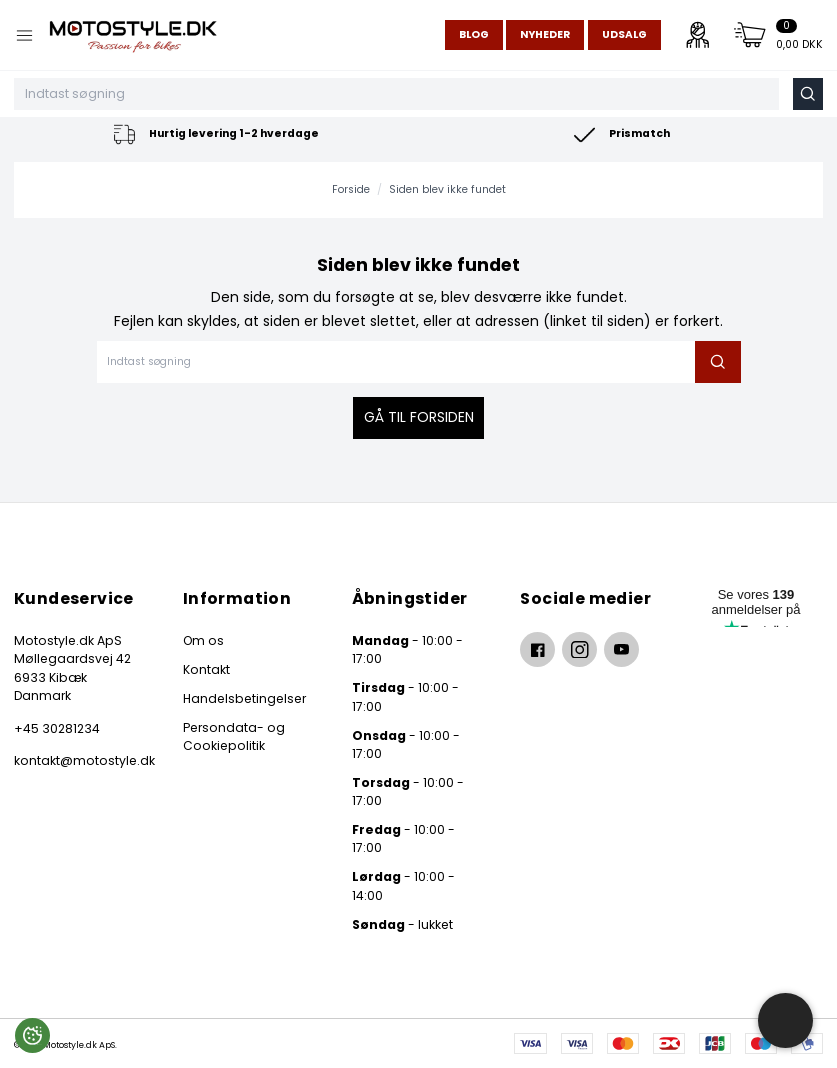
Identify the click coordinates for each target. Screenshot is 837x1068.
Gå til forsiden (419, 417)
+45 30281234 (57, 728)
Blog (474, 34)
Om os (203, 640)
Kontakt (206, 669)
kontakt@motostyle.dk (81, 760)
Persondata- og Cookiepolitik (234, 736)
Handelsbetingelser (244, 698)
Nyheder (545, 34)
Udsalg (624, 34)
